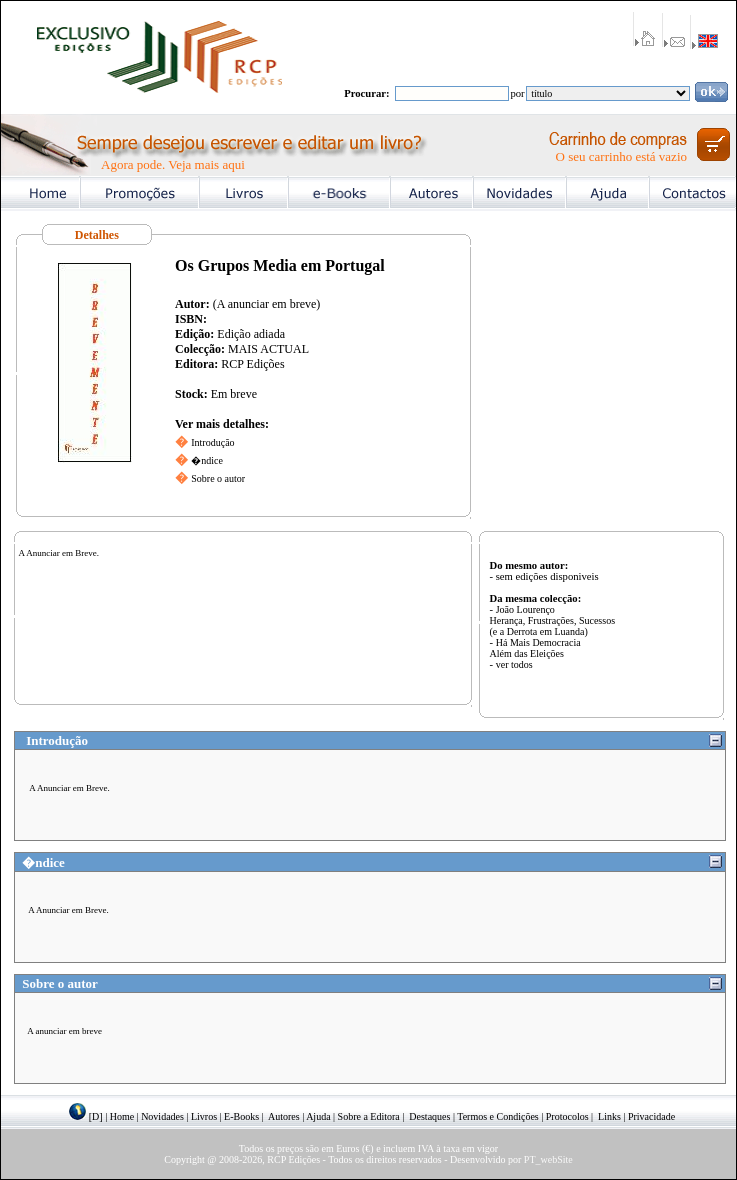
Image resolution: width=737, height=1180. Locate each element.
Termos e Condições (498, 1116)
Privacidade (651, 1116)
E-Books (241, 1116)
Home (122, 1116)
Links (609, 1116)
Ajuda (318, 1116)
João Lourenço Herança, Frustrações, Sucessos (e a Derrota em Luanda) (553, 620)
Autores (284, 1116)
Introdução (212, 442)
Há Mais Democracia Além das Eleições (535, 648)
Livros (204, 1116)
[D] (96, 1116)
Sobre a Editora (369, 1116)
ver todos (514, 664)
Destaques (429, 1116)
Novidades (162, 1116)
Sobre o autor (218, 478)
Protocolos (567, 1116)
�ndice (207, 460)
